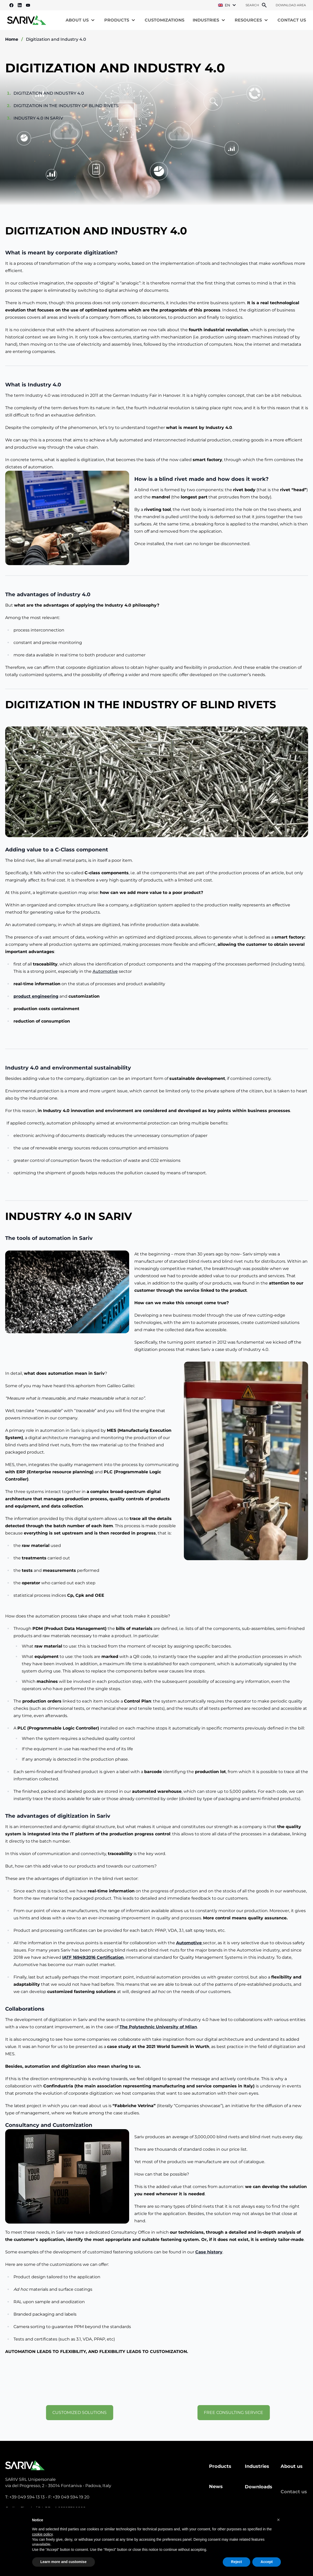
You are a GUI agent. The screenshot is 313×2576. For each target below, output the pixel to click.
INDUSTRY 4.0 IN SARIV (38, 118)
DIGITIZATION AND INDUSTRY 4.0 (48, 93)
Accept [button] (267, 2562)
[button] (278, 2520)
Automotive (105, 976)
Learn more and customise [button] (63, 2562)
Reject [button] (236, 2562)
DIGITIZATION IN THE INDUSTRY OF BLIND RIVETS (66, 105)
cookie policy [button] (42, 2534)
